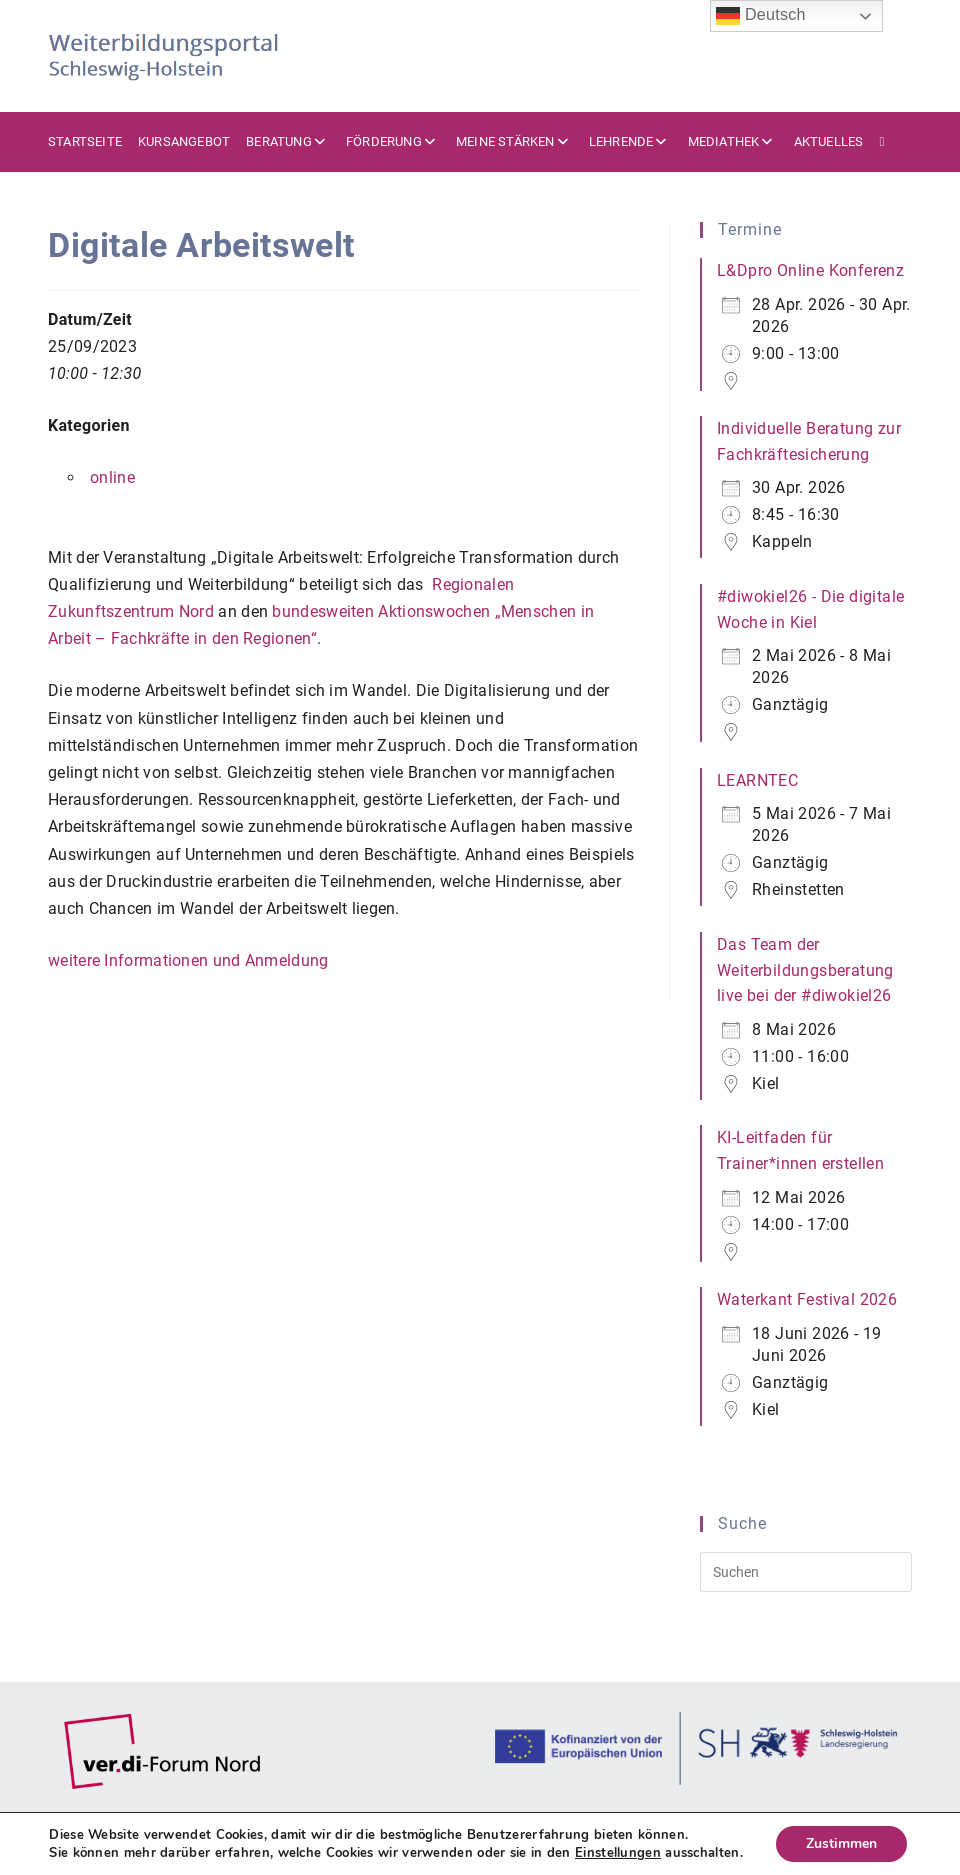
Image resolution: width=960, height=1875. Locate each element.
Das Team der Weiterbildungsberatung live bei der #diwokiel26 (805, 970)
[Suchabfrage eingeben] (806, 1572)
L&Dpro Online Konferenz (810, 270)
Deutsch (761, 16)
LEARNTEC (757, 780)
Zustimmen (841, 1843)
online (112, 477)
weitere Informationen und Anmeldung (188, 960)
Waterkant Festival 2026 (807, 1299)
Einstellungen (618, 1853)
